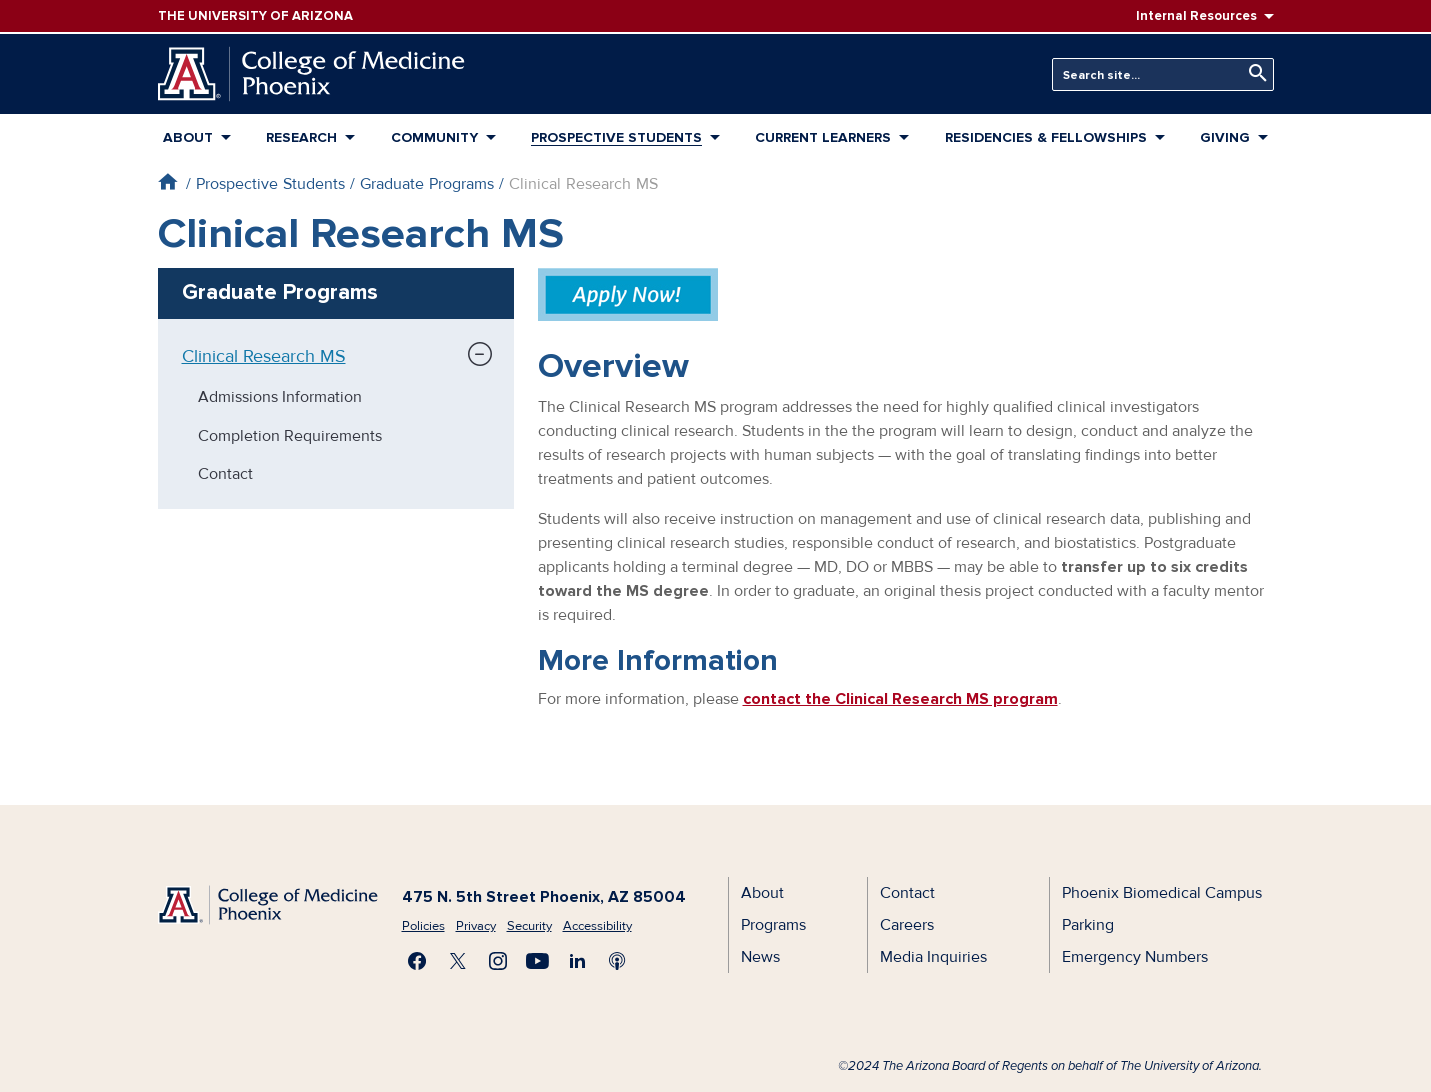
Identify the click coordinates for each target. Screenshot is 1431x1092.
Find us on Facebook (418, 961)
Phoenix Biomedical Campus (1162, 893)
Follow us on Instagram (498, 961)
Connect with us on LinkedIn (578, 961)
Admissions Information (280, 397)
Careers (907, 925)
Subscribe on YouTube (538, 961)
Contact (225, 474)
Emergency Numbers (1135, 957)
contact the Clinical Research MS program (900, 699)
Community (434, 137)
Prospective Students (616, 137)
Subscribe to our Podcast (618, 961)
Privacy (476, 926)
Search (1253, 73)
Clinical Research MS (264, 356)
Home (167, 181)
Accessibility (597, 926)
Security (529, 926)
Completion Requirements (290, 436)
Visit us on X (458, 961)
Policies (423, 926)
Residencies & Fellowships (1046, 137)
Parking (1088, 925)
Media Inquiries (933, 957)
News (760, 957)
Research (301, 137)
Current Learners (823, 137)
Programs (773, 925)
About (188, 137)
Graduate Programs (427, 184)
